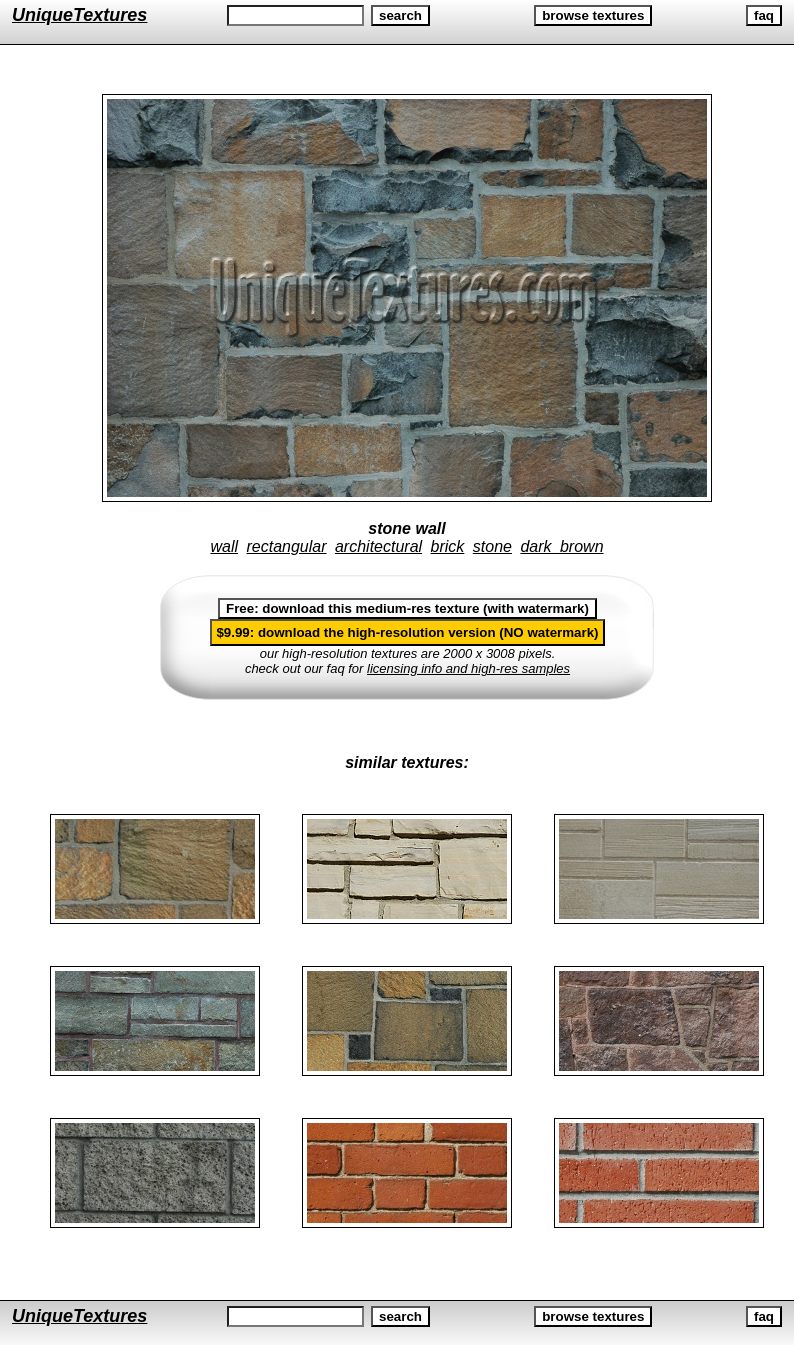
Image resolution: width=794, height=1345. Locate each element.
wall (224, 546)
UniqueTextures (79, 15)
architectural (378, 546)
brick (448, 546)
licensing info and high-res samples (468, 668)
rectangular (286, 546)
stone (492, 546)
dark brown (561, 546)
